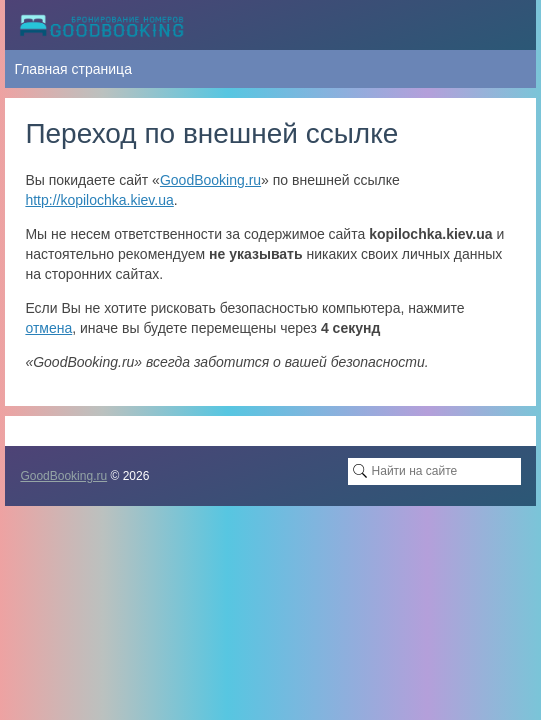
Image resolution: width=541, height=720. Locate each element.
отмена (48, 328)
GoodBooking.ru (210, 180)
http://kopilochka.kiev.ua (99, 200)
